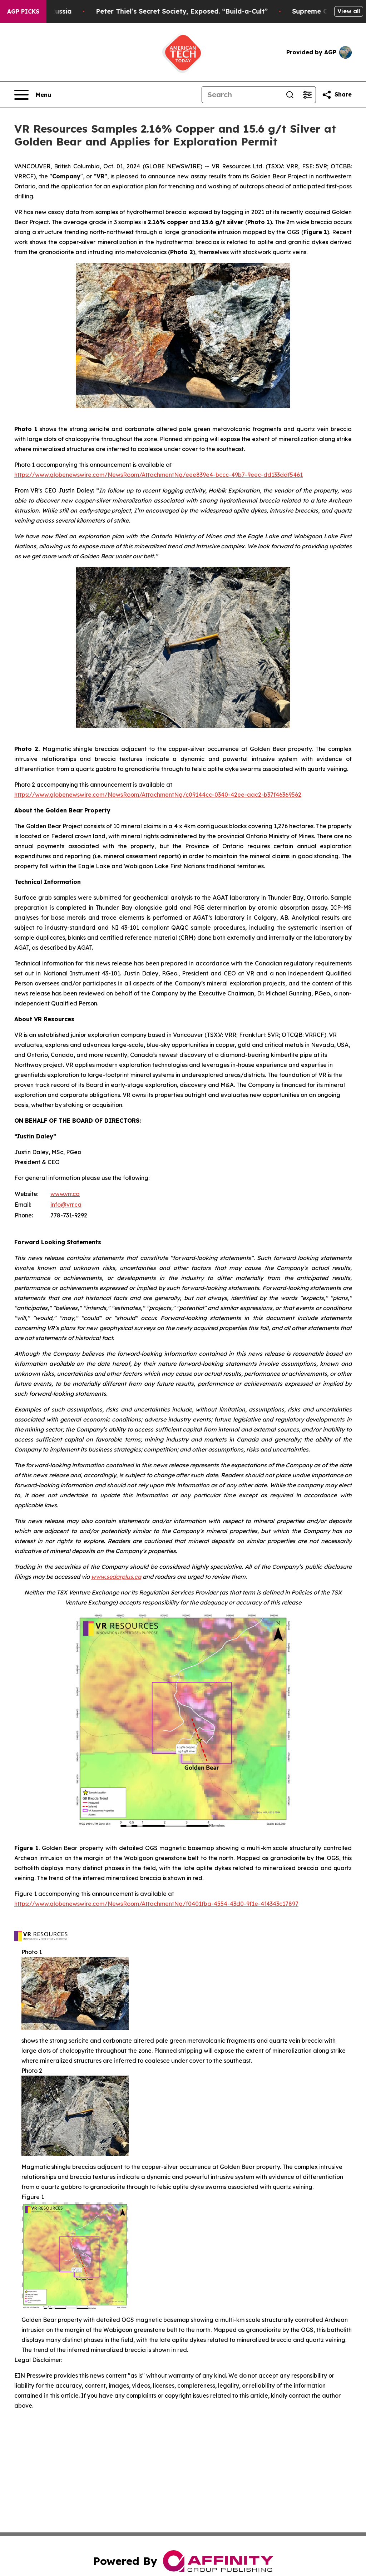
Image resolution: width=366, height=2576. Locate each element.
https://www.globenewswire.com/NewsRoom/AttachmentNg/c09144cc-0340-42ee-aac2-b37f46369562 (157, 794)
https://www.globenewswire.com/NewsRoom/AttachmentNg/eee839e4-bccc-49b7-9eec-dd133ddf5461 (158, 474)
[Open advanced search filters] (307, 94)
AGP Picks (23, 11)
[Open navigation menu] (32, 95)
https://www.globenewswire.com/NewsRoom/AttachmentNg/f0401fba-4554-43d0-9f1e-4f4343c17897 (156, 1903)
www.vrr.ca (65, 1193)
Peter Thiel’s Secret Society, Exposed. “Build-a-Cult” (201, 11)
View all (348, 11)
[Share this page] (337, 95)
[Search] (241, 94)
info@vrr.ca (65, 1204)
